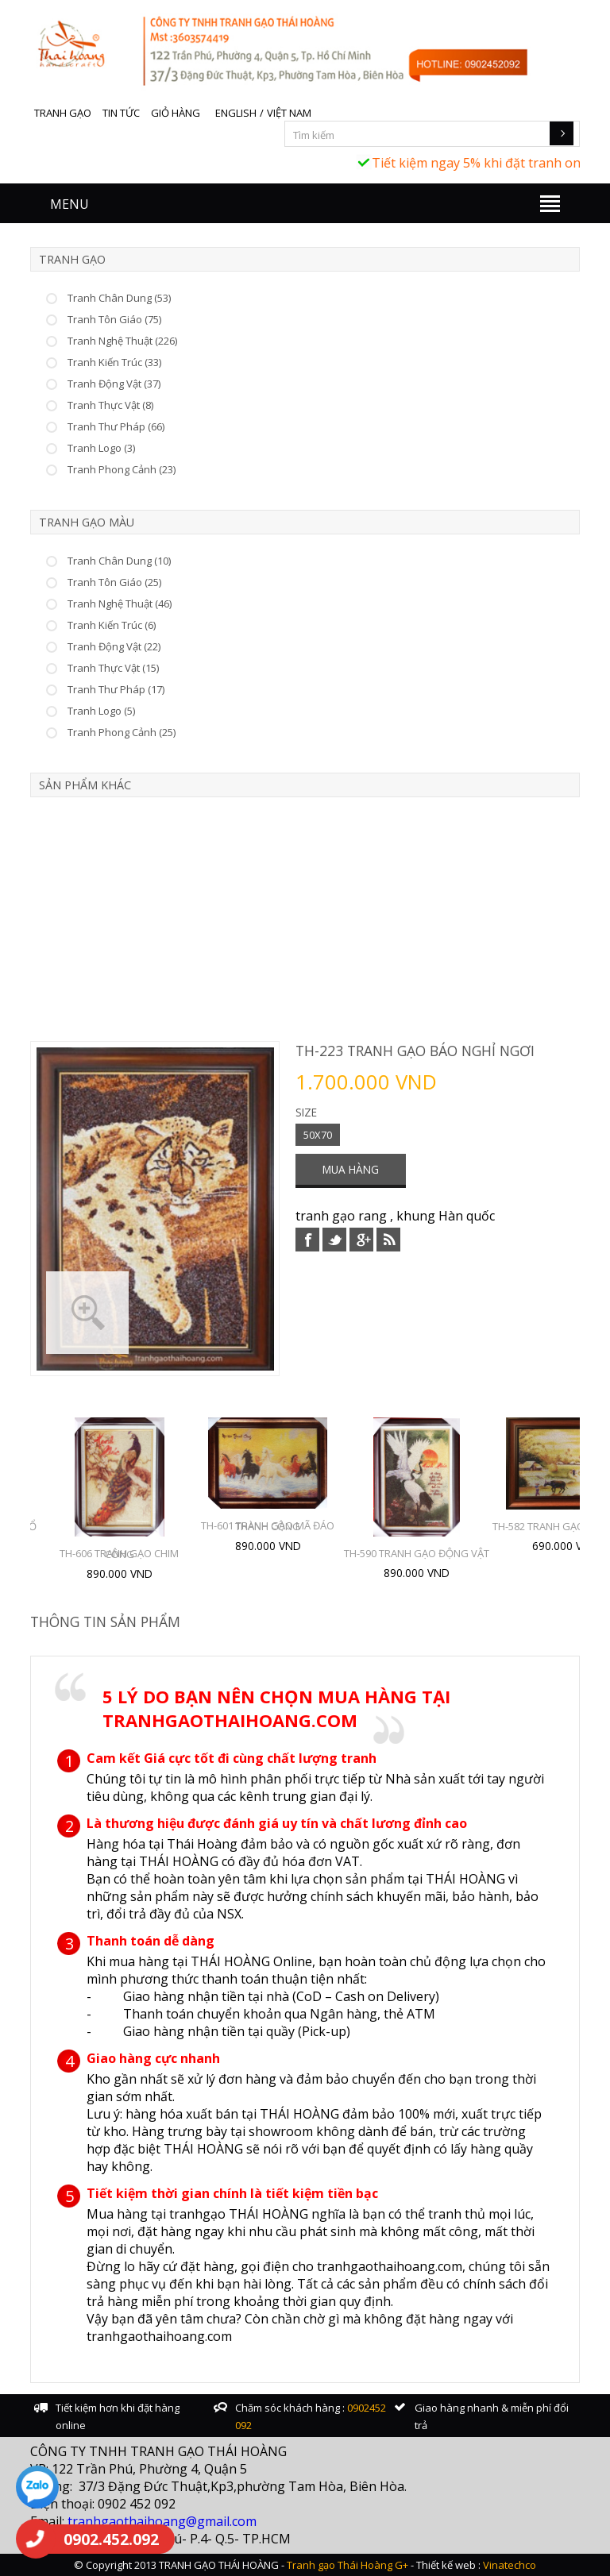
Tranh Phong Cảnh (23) (122, 469)
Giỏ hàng (175, 113)
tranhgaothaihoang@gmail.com (162, 2521)
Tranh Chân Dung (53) (119, 298)
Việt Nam (289, 113)
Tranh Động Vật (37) (114, 383)
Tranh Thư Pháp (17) (116, 689)
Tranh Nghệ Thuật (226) (122, 341)
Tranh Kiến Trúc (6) (112, 625)
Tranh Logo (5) (101, 711)
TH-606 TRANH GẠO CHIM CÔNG (119, 1553)
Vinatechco (509, 2565)
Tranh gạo (62, 113)
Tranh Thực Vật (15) (113, 668)
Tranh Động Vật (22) (114, 646)
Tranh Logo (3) (101, 448)
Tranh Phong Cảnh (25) (122, 732)
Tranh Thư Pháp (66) (116, 426)
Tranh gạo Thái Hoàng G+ (347, 2565)
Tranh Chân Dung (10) (119, 560)
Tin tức (121, 113)
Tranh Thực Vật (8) (110, 405)
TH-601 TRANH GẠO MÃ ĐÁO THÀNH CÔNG (267, 1525)
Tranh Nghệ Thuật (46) (120, 603)
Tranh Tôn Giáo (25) (114, 582)
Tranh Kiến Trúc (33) (114, 362)
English (236, 113)
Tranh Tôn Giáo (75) (114, 319)
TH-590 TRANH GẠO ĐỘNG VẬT (416, 1553)
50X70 (317, 1135)
